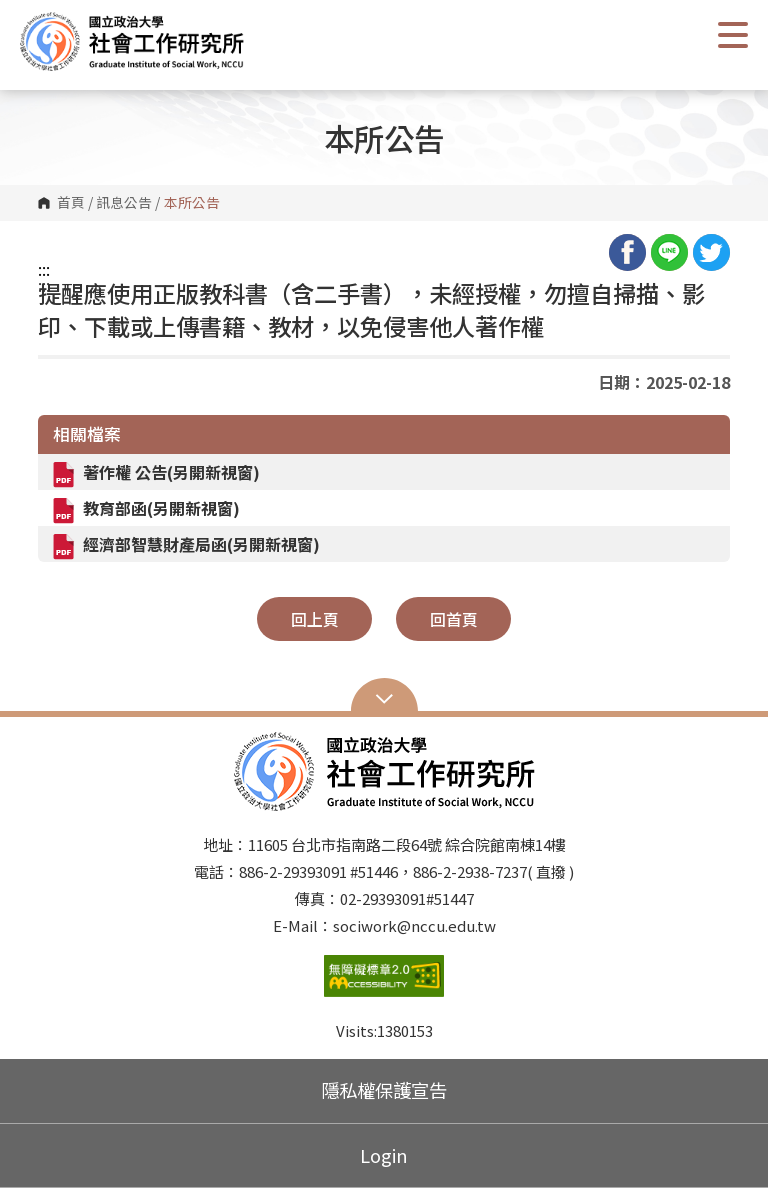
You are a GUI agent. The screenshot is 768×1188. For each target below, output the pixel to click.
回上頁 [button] (315, 619)
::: (44, 269)
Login (384, 1155)
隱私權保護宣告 (384, 1090)
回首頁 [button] (454, 619)
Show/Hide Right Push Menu (733, 35)
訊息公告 (124, 203)
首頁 (71, 203)
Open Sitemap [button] (384, 697)
